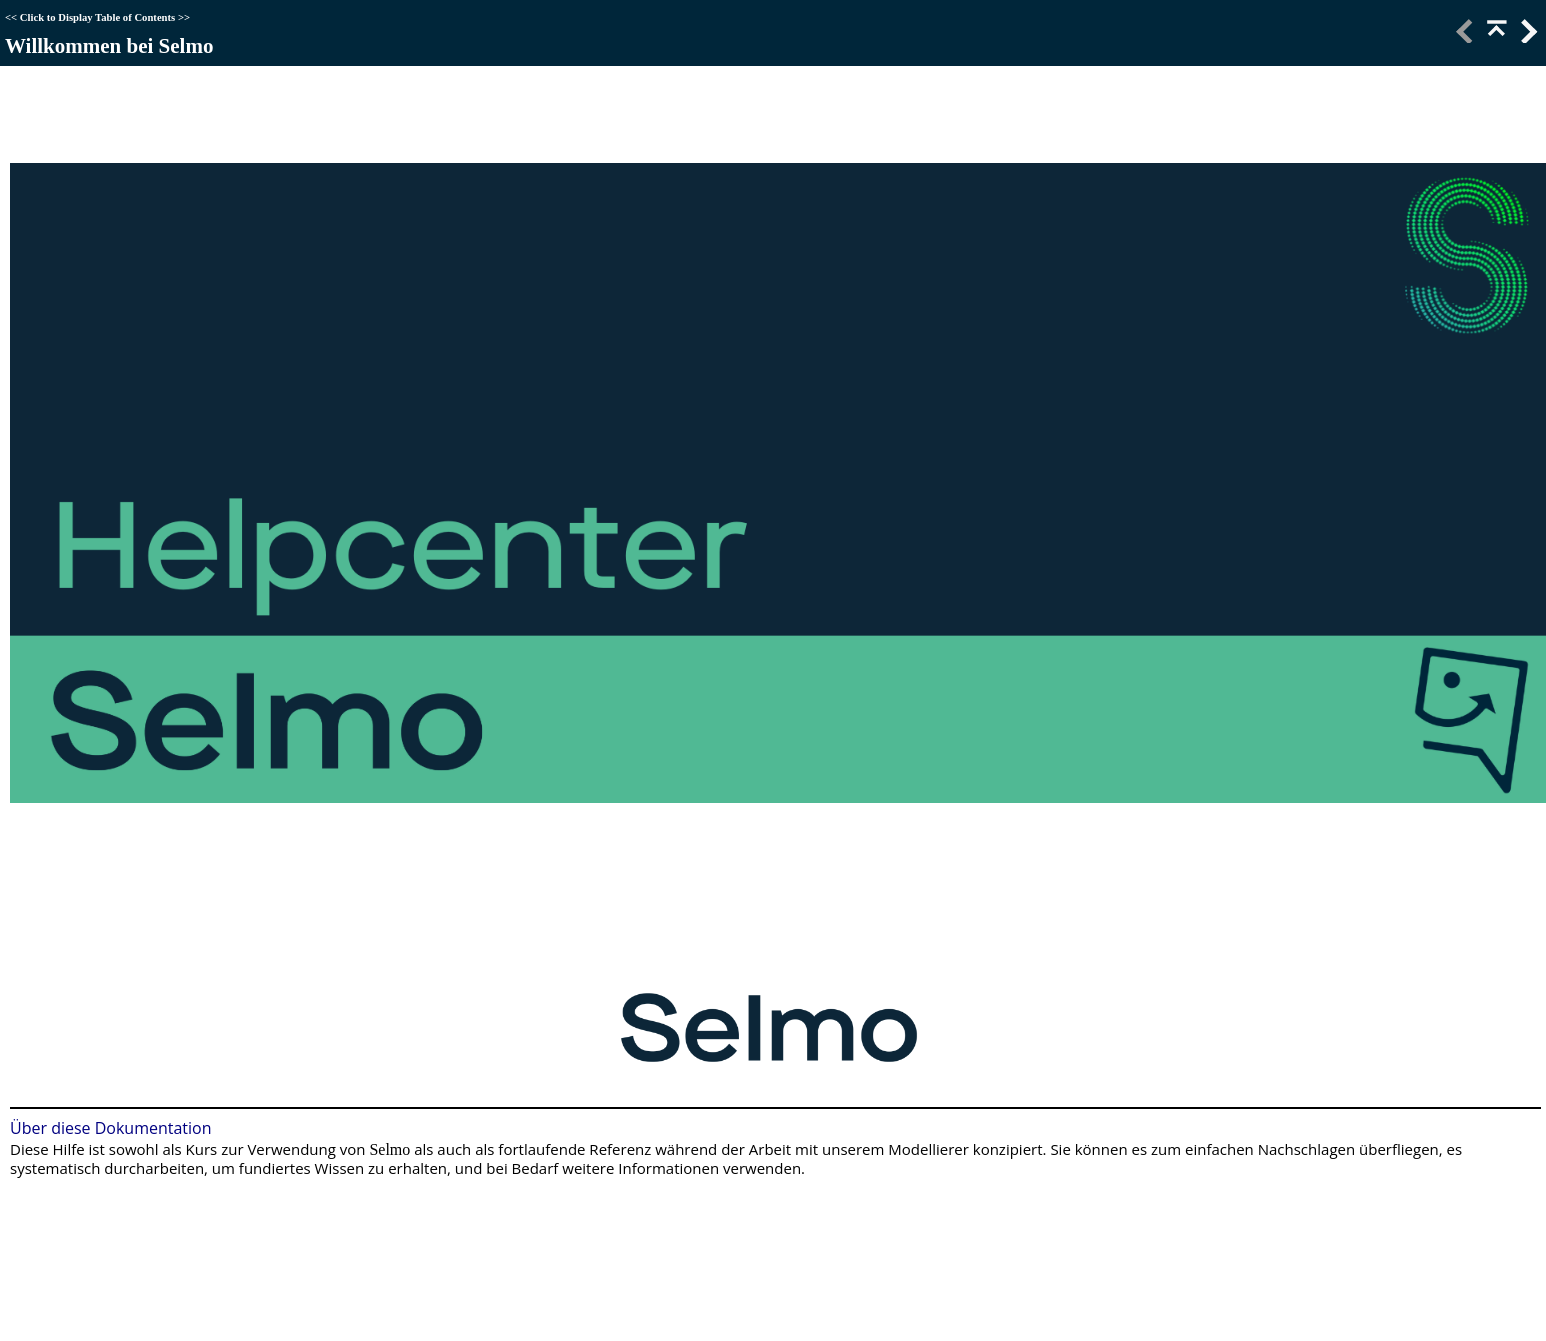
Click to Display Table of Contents (97, 17)
